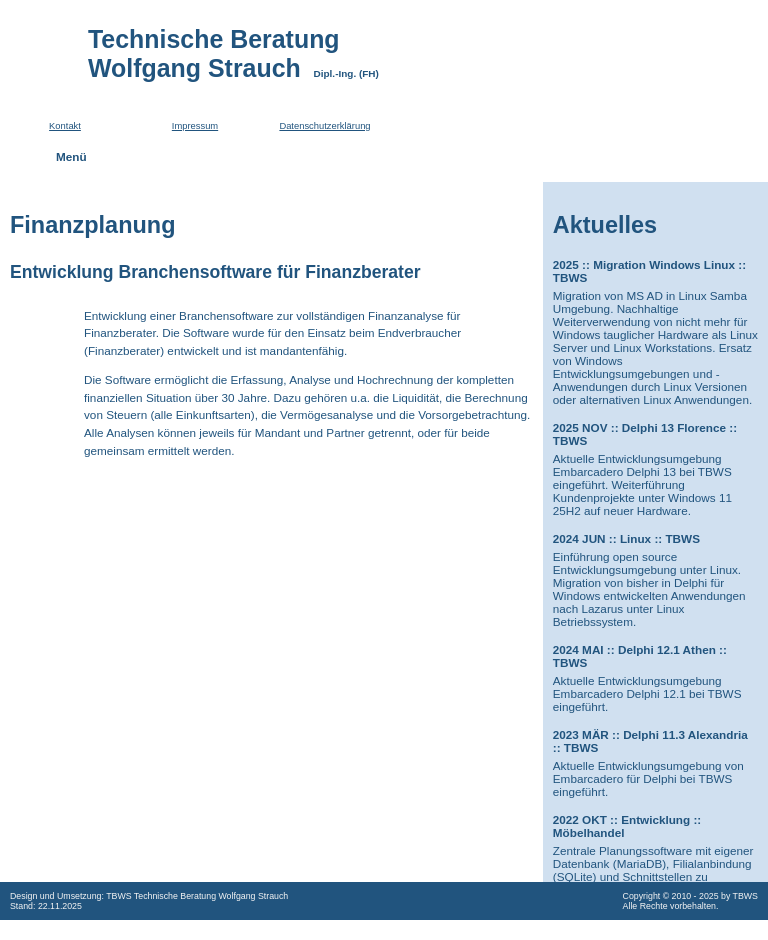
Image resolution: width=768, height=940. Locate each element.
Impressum (195, 126)
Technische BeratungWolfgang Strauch (238, 53)
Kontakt (65, 126)
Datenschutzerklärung (324, 126)
